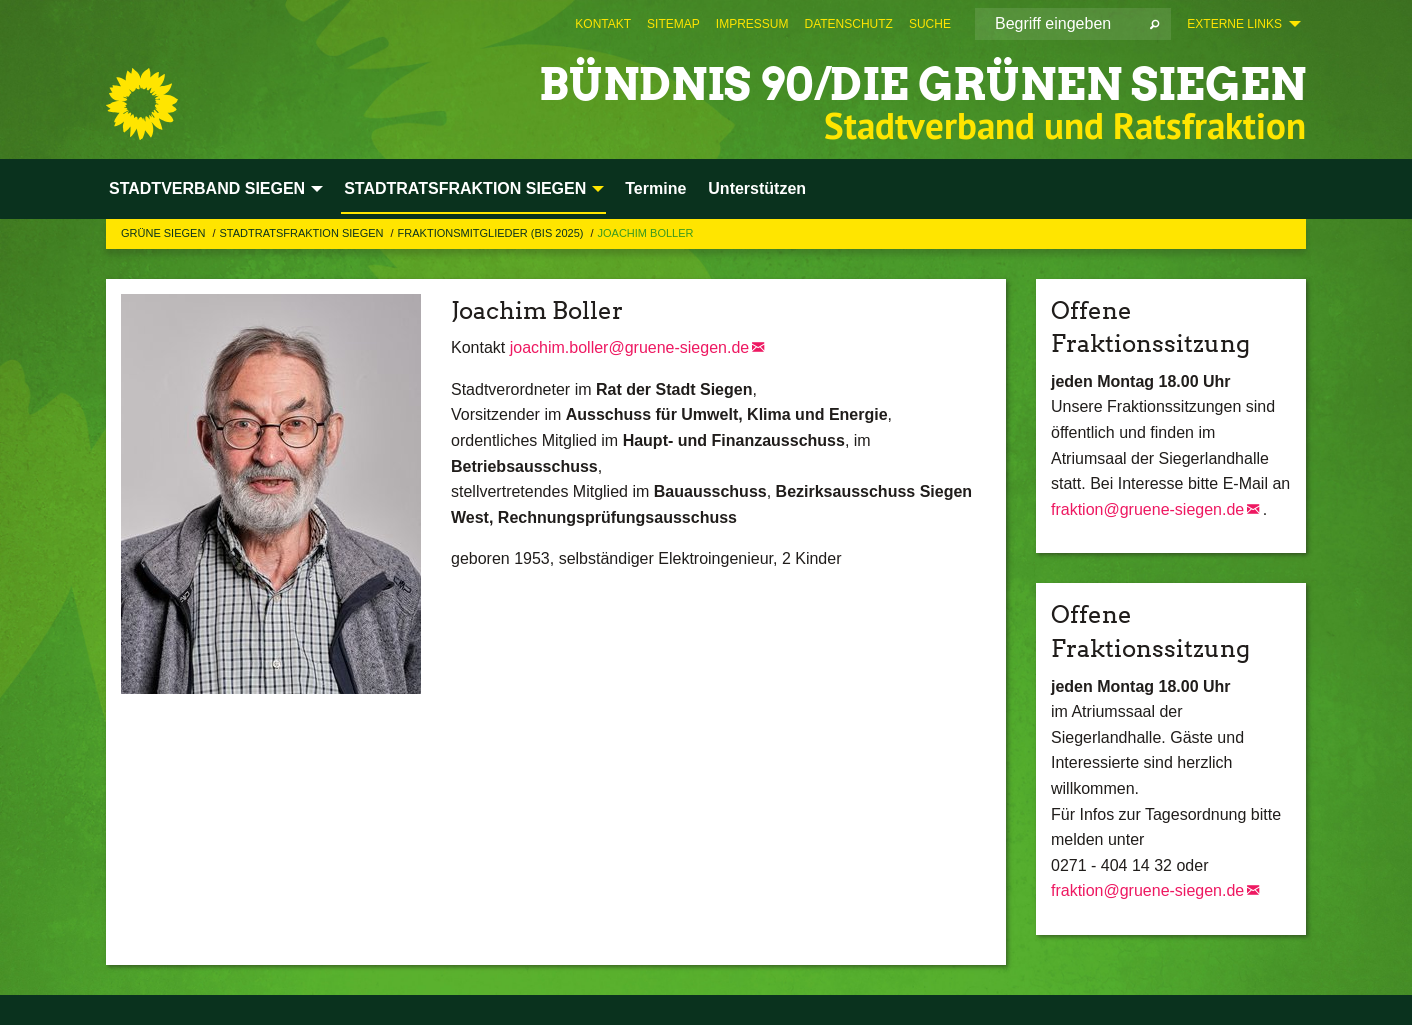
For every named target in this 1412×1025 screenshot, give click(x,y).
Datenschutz (848, 24)
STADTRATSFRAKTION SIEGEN (302, 233)
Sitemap (673, 24)
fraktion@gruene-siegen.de (1147, 509)
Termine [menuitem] (655, 188)
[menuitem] (603, 24)
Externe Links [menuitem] (1234, 24)
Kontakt (603, 24)
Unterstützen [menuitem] (757, 188)
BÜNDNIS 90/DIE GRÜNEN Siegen (922, 84)
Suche (930, 24)
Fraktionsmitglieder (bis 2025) (492, 233)
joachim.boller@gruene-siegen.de (630, 347)
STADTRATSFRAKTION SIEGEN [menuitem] (465, 188)
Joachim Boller (646, 233)
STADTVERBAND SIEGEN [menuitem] (207, 188)
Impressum (752, 24)
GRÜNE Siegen (164, 233)
